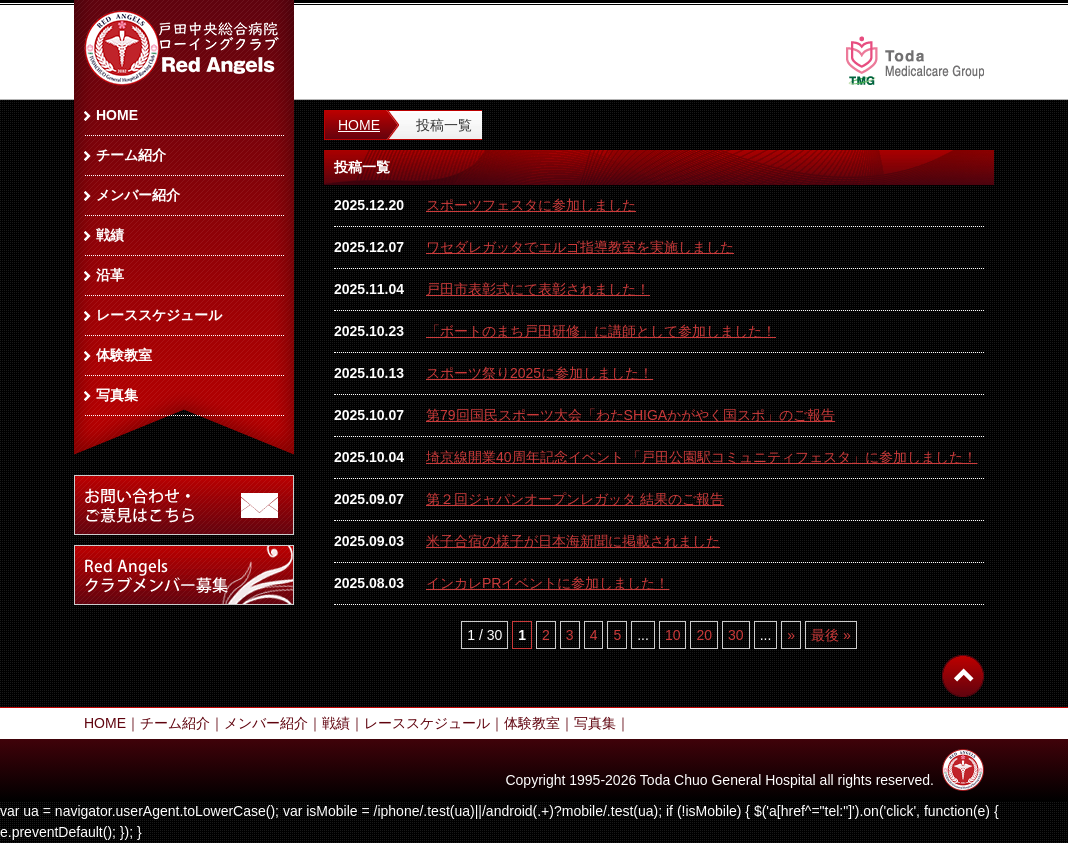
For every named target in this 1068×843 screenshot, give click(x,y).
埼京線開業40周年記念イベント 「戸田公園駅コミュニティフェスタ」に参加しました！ (701, 457)
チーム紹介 (131, 155)
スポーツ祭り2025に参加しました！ (539, 373)
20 (704, 635)
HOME (359, 125)
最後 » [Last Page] (831, 635)
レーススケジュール (159, 315)
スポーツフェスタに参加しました (531, 205)
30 (736, 635)
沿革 (110, 275)
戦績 (110, 235)
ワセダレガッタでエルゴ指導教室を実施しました (580, 247)
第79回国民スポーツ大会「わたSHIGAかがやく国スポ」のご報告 (630, 415)
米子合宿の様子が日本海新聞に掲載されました (573, 541)
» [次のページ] (791, 635)
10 (673, 635)
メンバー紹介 (138, 195)
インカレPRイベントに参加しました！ (547, 583)
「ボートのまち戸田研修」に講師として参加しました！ (601, 331)
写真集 (117, 395)
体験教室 (124, 355)
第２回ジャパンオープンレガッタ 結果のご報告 (575, 499)
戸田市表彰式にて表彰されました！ (538, 289)
